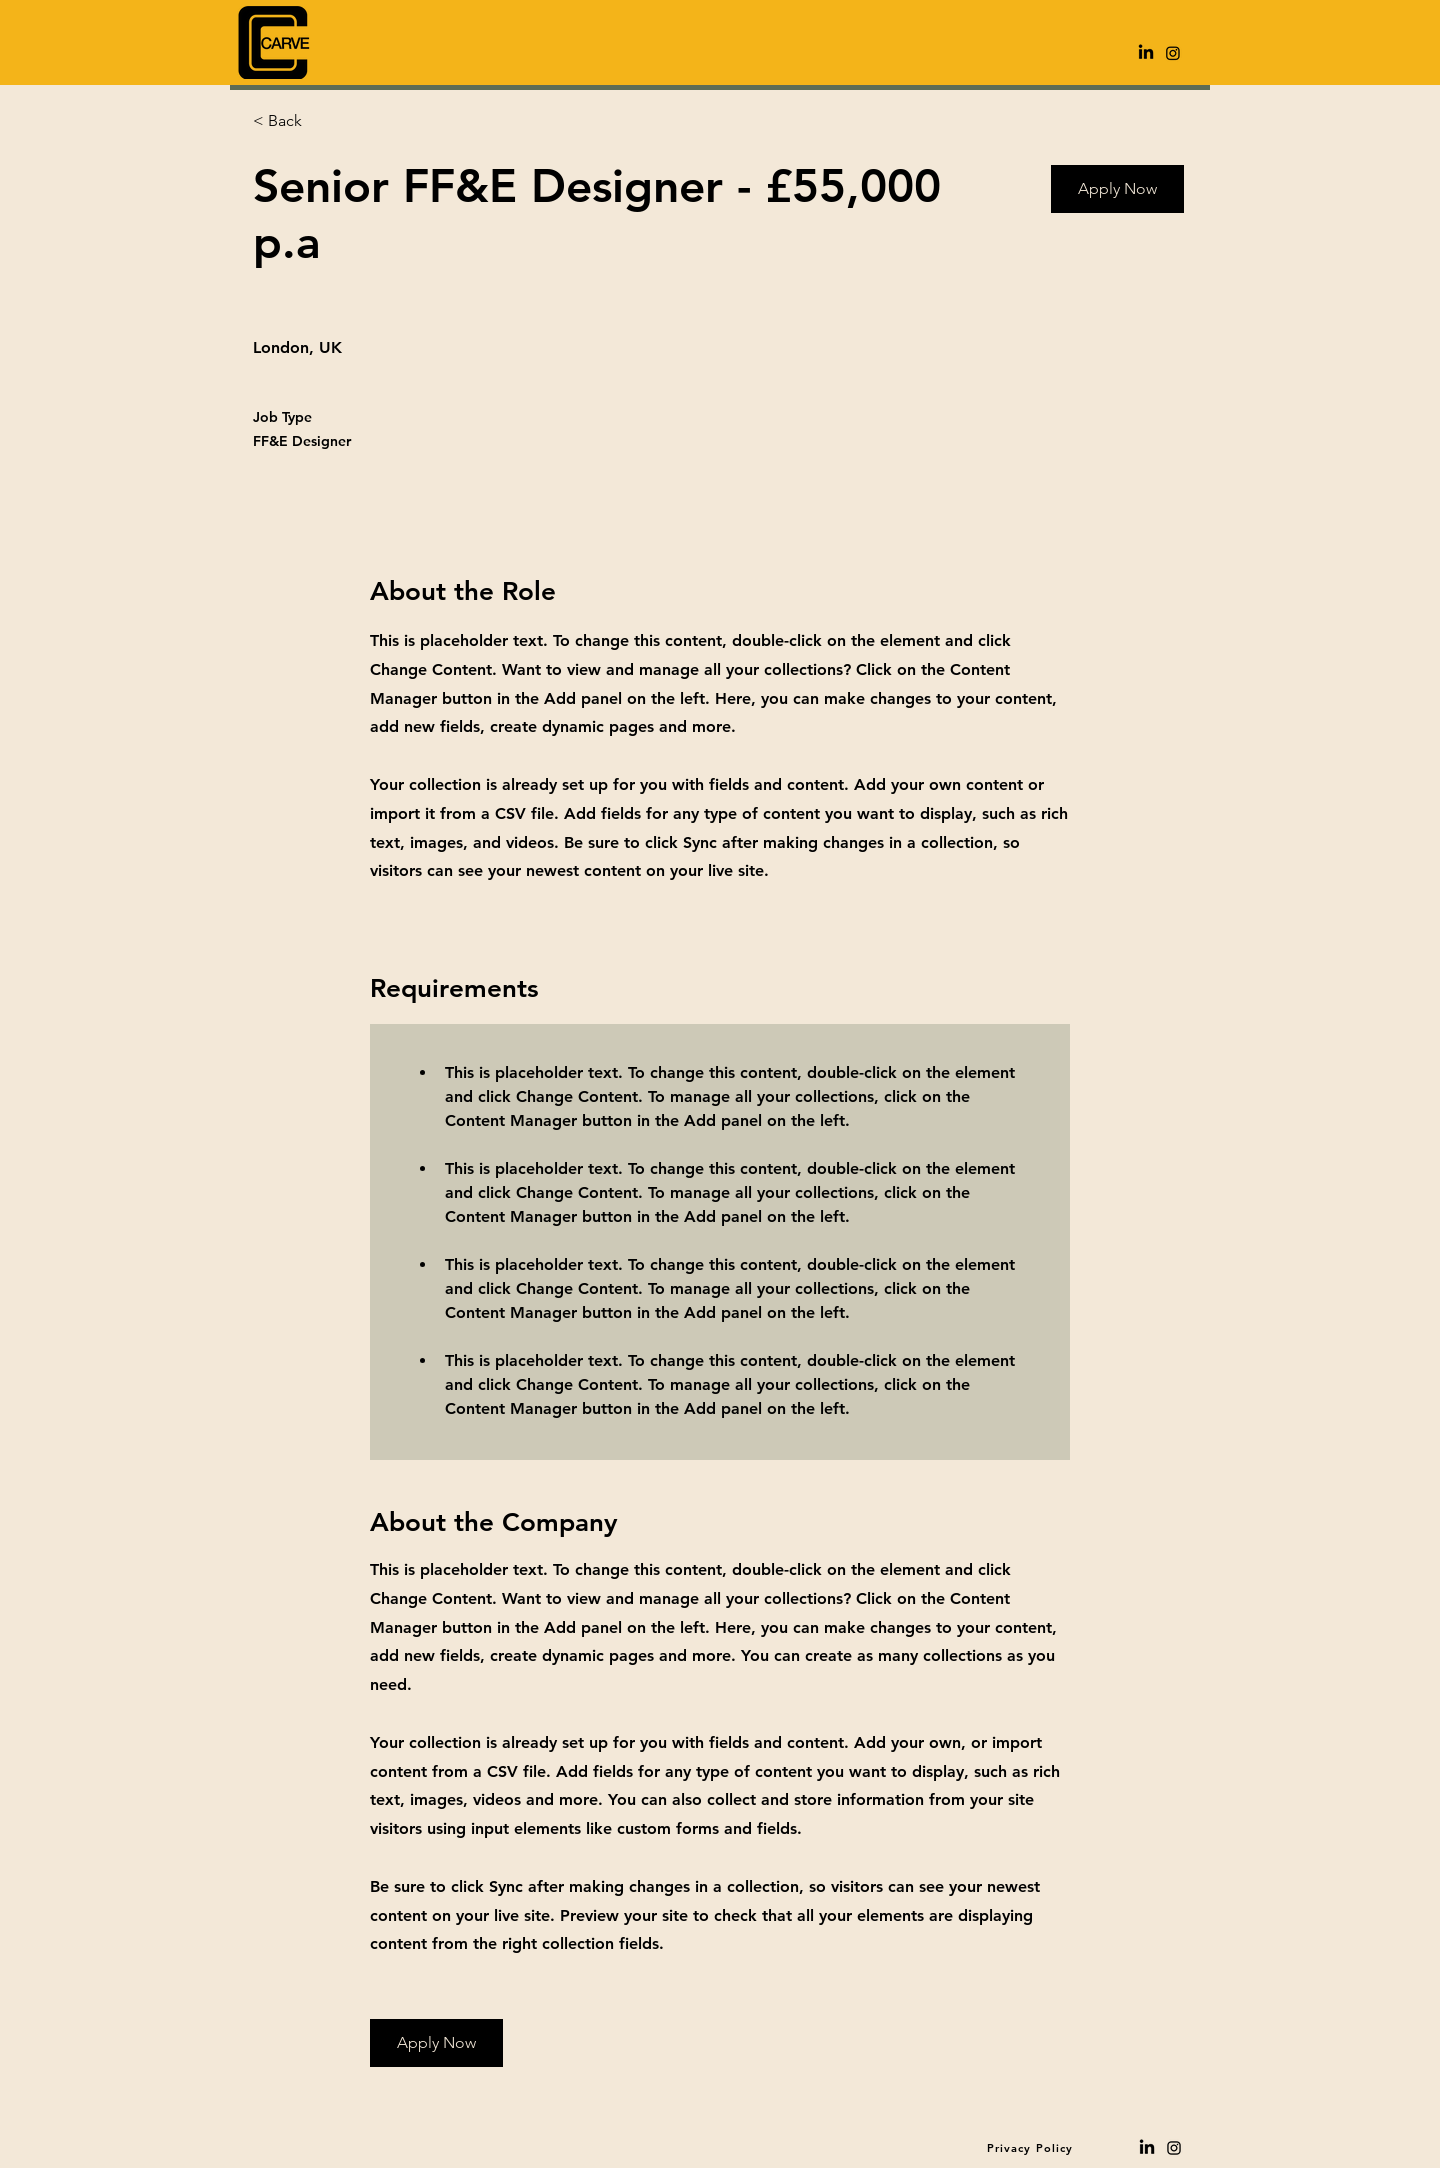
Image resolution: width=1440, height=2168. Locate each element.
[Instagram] (1173, 53)
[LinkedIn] (1146, 53)
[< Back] (324, 121)
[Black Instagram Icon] (1174, 2148)
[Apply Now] (1117, 189)
